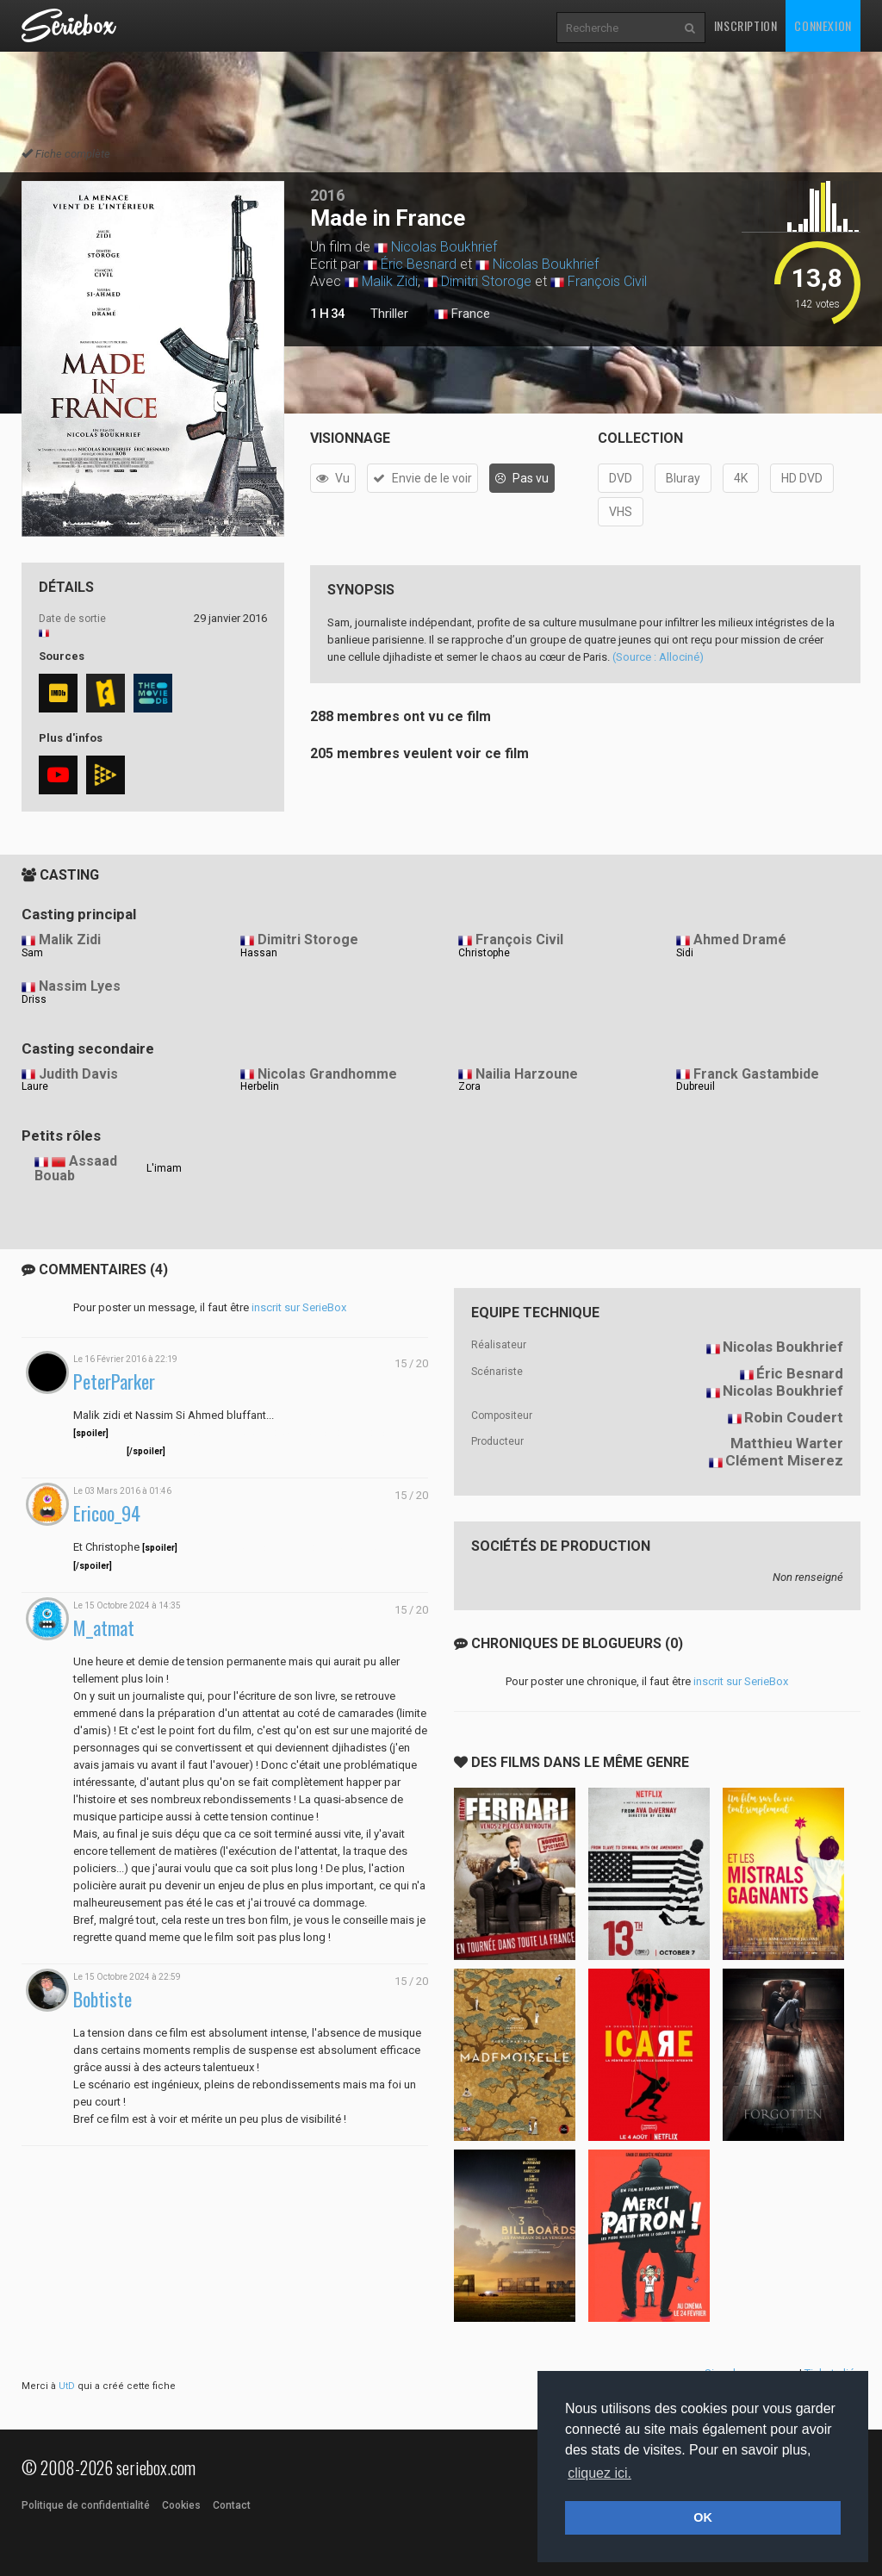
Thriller (389, 313)
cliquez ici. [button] (599, 2473)
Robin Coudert (793, 1417)
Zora (469, 1086)
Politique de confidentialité (86, 2505)
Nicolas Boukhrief (444, 247)
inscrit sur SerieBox (299, 1307)
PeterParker (114, 1381)
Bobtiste (102, 1999)
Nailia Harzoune (526, 1074)
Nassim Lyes (80, 986)
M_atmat (103, 1628)
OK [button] (702, 2517)
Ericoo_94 (106, 1513)
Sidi (684, 953)
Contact (232, 2505)
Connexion (822, 25)
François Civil (607, 281)
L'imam (164, 1168)
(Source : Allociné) (658, 656)
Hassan (258, 953)
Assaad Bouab (75, 1168)
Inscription (746, 25)
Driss (34, 999)
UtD (67, 2386)
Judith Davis (78, 1074)
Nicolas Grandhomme (327, 1074)
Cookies (181, 2505)
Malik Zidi (390, 281)
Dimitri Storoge (486, 281)
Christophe (484, 953)
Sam (32, 953)
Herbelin (259, 1086)
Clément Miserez (784, 1460)
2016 (327, 195)
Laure (35, 1086)
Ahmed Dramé (739, 939)
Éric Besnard (419, 264)
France (462, 314)
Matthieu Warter (786, 1443)
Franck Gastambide (756, 1074)
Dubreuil (695, 1086)
